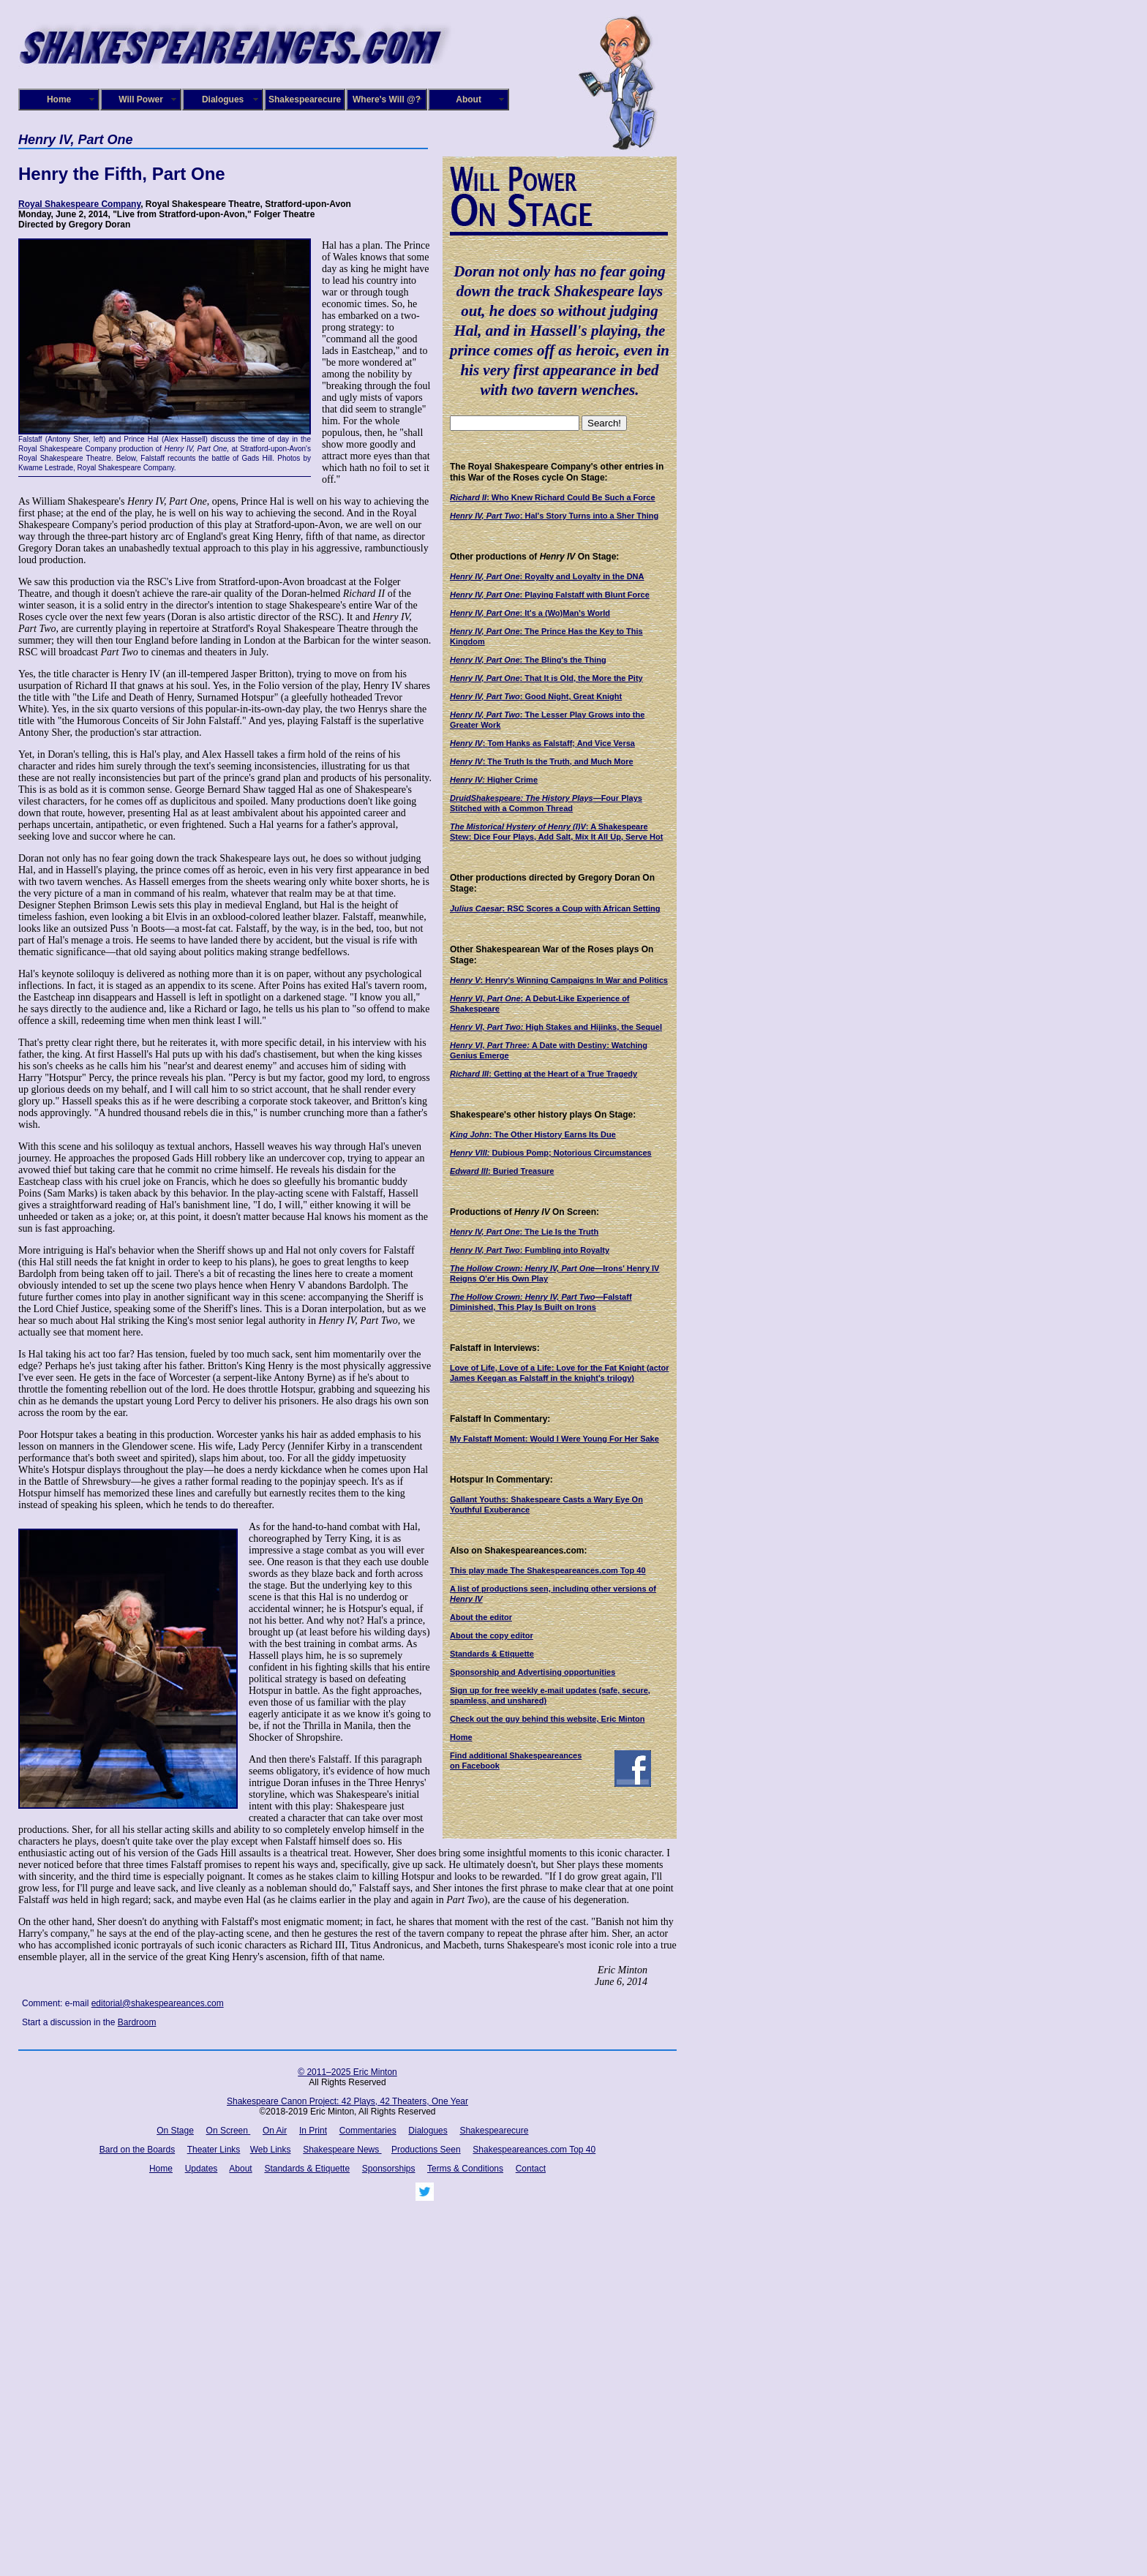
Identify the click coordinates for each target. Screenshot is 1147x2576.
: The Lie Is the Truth (524, 1231)
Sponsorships (388, 2168)
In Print (313, 2130)
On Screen (228, 2130)
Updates (201, 2168)
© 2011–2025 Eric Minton (347, 2072)
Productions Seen (426, 2149)
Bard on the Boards (137, 2149)
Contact (531, 2168)
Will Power (141, 99)
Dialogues (223, 99)
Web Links (270, 2149)
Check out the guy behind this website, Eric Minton (547, 1718)
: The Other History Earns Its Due (533, 1134)
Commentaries (367, 2130)
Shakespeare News (342, 2149)
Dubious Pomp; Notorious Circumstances (551, 1152)
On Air (275, 2130)
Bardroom (137, 2022)
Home (59, 99)
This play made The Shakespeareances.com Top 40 (548, 1570)
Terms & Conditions (465, 2168)
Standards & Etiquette (492, 1653)
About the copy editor (491, 1635)
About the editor (481, 1617)
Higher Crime (494, 779)
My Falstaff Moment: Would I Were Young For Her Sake (554, 1438)
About (468, 99)
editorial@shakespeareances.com (157, 2003)
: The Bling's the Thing (528, 659)
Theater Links (214, 2149)
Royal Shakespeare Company (79, 204)
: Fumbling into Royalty (529, 1250)
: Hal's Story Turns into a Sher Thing (554, 515)
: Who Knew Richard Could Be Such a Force (552, 497)
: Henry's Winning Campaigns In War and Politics (559, 980)
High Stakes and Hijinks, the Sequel (556, 1027)
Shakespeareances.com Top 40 (534, 2149)
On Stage (175, 2130)
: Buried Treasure (502, 1171)
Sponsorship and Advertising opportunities (532, 1672)
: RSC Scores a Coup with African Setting (555, 908)
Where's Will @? (387, 99)
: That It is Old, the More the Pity (546, 678)
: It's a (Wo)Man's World (530, 613)
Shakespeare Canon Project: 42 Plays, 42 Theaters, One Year (347, 2101)
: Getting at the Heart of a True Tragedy (543, 1073)
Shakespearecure (304, 99)
